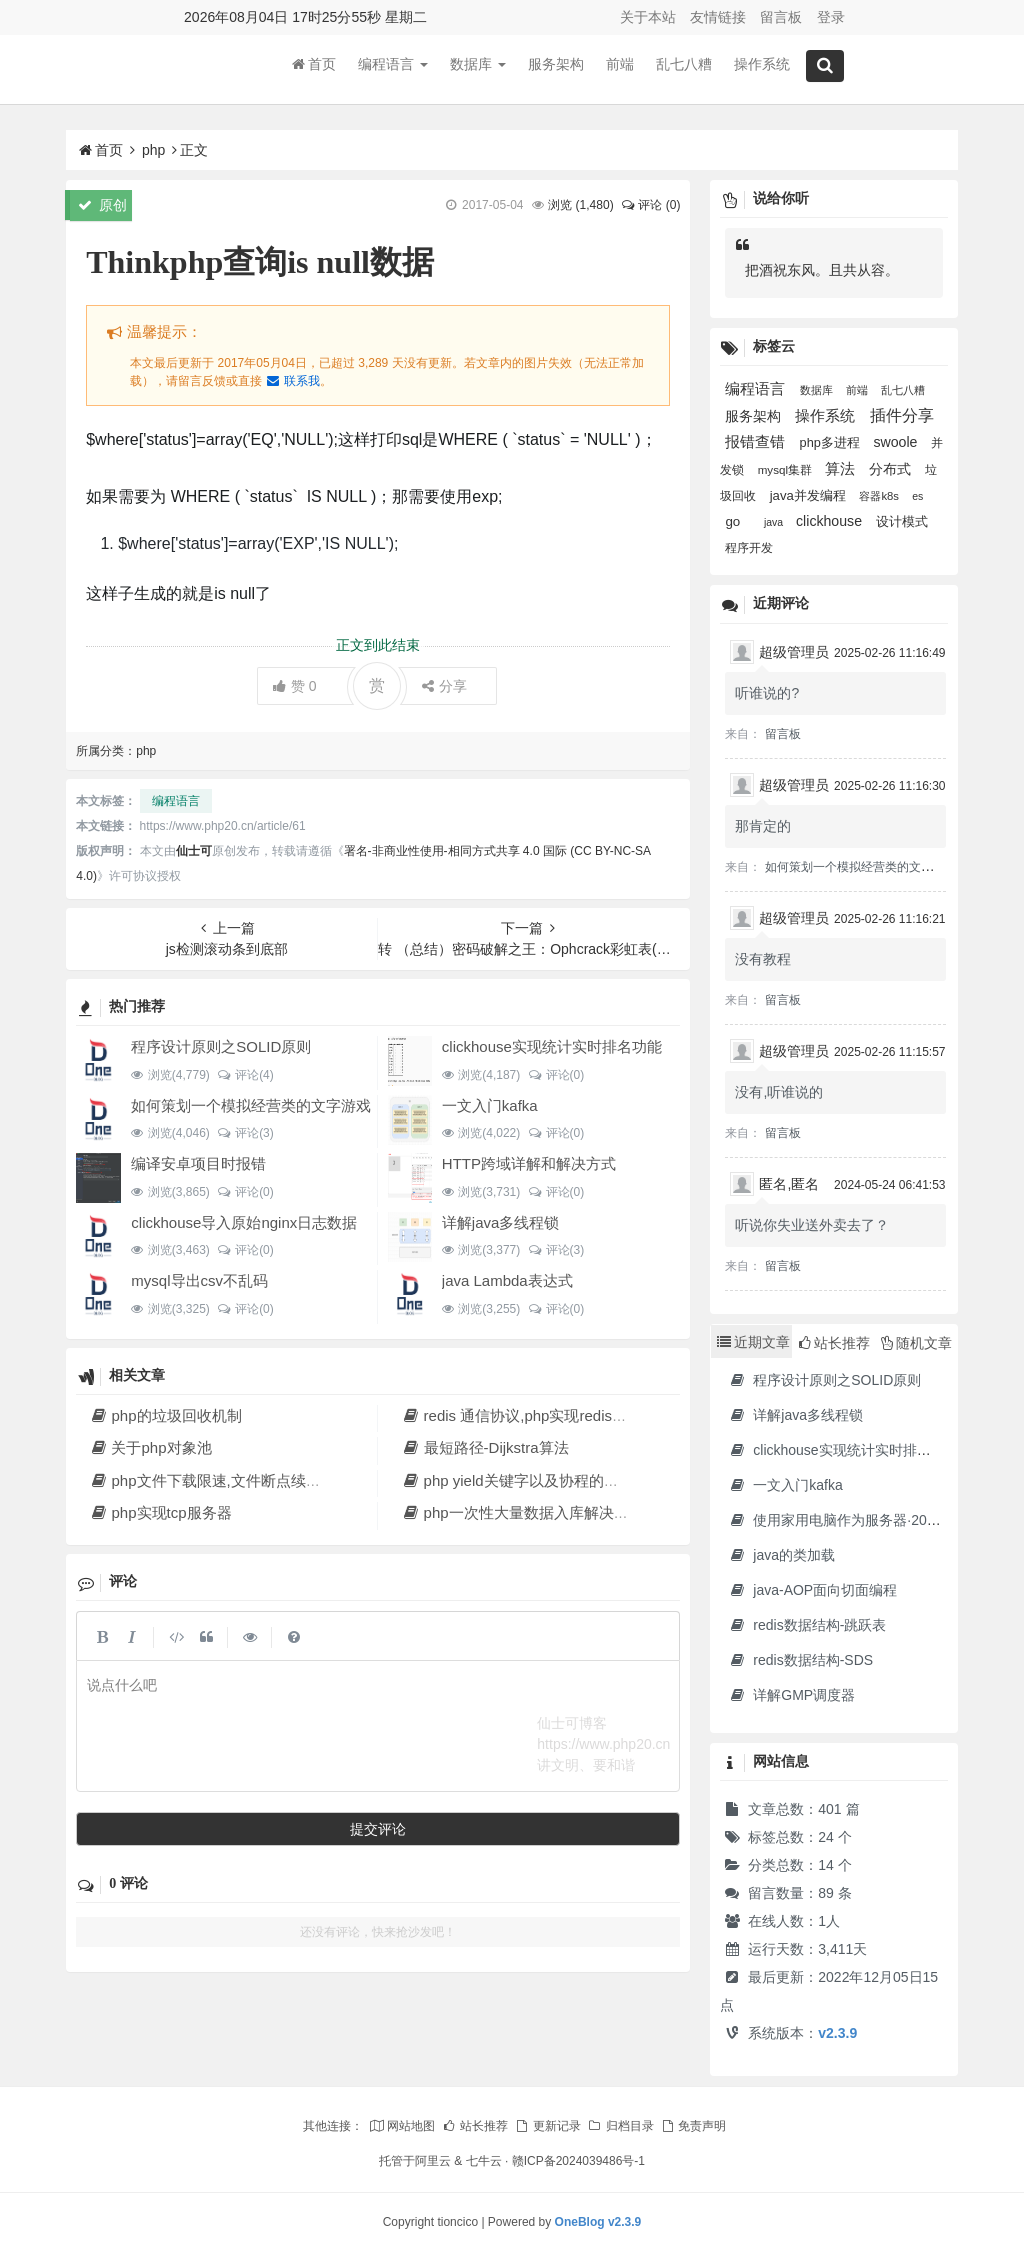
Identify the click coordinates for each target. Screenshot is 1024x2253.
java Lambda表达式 (507, 1280)
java (775, 522)
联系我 (292, 381)
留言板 (781, 17)
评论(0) (555, 1075)
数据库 (478, 69)
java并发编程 (810, 495)
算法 (842, 468)
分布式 (892, 469)
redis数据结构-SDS (800, 1660)
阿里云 (433, 2161)
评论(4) (245, 1075)
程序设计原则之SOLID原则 (221, 1046)
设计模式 (902, 521)
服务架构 (556, 69)
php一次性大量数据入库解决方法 (522, 1512)
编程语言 (393, 69)
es (917, 496)
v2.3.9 (837, 2033)
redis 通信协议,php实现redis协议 (521, 1415)
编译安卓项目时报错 (198, 1163)
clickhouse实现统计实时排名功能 (552, 1046)
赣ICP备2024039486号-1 (578, 2161)
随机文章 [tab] (916, 1343)
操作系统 (762, 69)
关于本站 (648, 17)
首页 (314, 69)
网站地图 (402, 2126)
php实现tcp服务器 (160, 1512)
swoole (897, 442)
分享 (444, 686)
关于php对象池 (150, 1447)
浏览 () (580, 205)
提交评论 (378, 1829)
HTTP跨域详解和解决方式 (529, 1163)
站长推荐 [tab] (834, 1343)
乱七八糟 (684, 69)
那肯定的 (763, 826)
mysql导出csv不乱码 (199, 1280)
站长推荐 (475, 2126)
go (734, 521)
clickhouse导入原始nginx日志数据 (244, 1222)
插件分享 (902, 415)
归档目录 (620, 2126)
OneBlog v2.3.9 (598, 2222)
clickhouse (831, 521)
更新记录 (547, 2126)
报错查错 (757, 441)
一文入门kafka (490, 1105)
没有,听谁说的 (779, 1092)
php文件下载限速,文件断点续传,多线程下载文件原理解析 (289, 1480)
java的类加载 (781, 1555)
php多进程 (832, 442)
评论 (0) (650, 205)
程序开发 (749, 547)
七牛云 (484, 2161)
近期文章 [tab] (753, 1342)
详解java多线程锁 (501, 1222)
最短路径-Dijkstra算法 (484, 1447)
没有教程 (763, 959)
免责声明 (693, 2126)
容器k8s (880, 496)
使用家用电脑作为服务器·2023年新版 (856, 1520)
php (153, 150)
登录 (831, 17)
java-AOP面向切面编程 (812, 1590)
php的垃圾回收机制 (165, 1415)
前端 (620, 69)
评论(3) (245, 1133)
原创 (102, 205)
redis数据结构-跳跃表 (807, 1625)
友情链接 (718, 17)
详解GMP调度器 (791, 1695)
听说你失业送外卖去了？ (812, 1225)
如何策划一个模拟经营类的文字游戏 (251, 1105)
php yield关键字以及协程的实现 (517, 1480)
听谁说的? (767, 693)
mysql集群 (787, 469)
